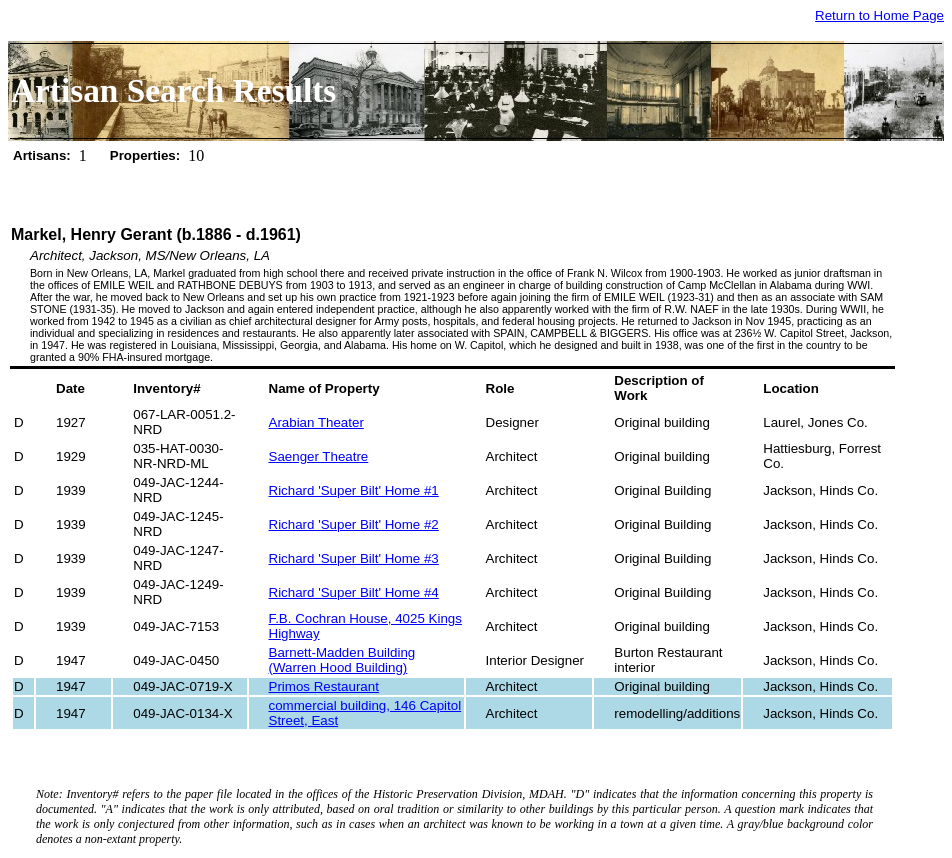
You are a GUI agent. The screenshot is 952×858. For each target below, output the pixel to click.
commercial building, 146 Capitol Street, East (365, 713)
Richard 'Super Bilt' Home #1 (354, 490)
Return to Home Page (879, 15)
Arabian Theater (316, 422)
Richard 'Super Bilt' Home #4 (354, 592)
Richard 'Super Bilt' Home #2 (354, 524)
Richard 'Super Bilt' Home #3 (354, 558)
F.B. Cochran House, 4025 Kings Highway (365, 626)
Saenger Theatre (319, 456)
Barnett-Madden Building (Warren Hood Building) (342, 660)
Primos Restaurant (324, 686)
